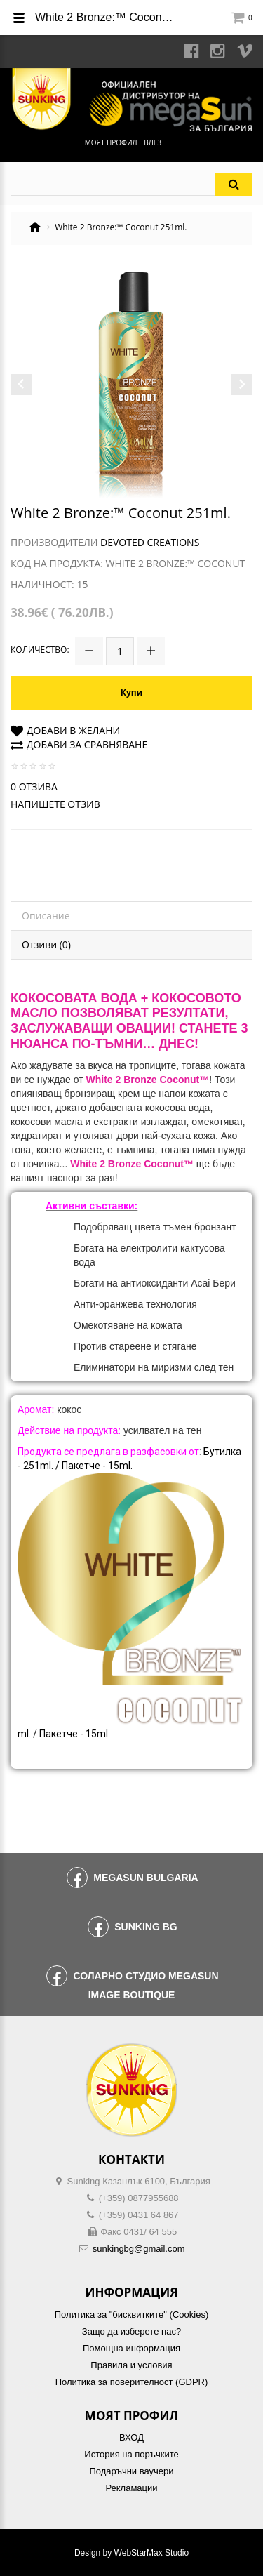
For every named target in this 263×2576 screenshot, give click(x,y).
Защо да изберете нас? (131, 2331)
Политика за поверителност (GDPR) (131, 2382)
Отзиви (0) (46, 944)
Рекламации (131, 2488)
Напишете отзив (55, 804)
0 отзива (34, 786)
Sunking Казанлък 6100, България (138, 2181)
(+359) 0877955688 (139, 2198)
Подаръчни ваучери (131, 2471)
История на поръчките (131, 2454)
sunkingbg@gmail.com (139, 2248)
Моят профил (111, 142)
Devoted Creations (149, 542)
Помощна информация (131, 2348)
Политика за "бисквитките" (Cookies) (131, 2314)
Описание (46, 915)
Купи (131, 692)
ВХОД (131, 2437)
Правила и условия (131, 2365)
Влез (152, 142)
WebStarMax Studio (151, 2553)
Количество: (40, 650)
